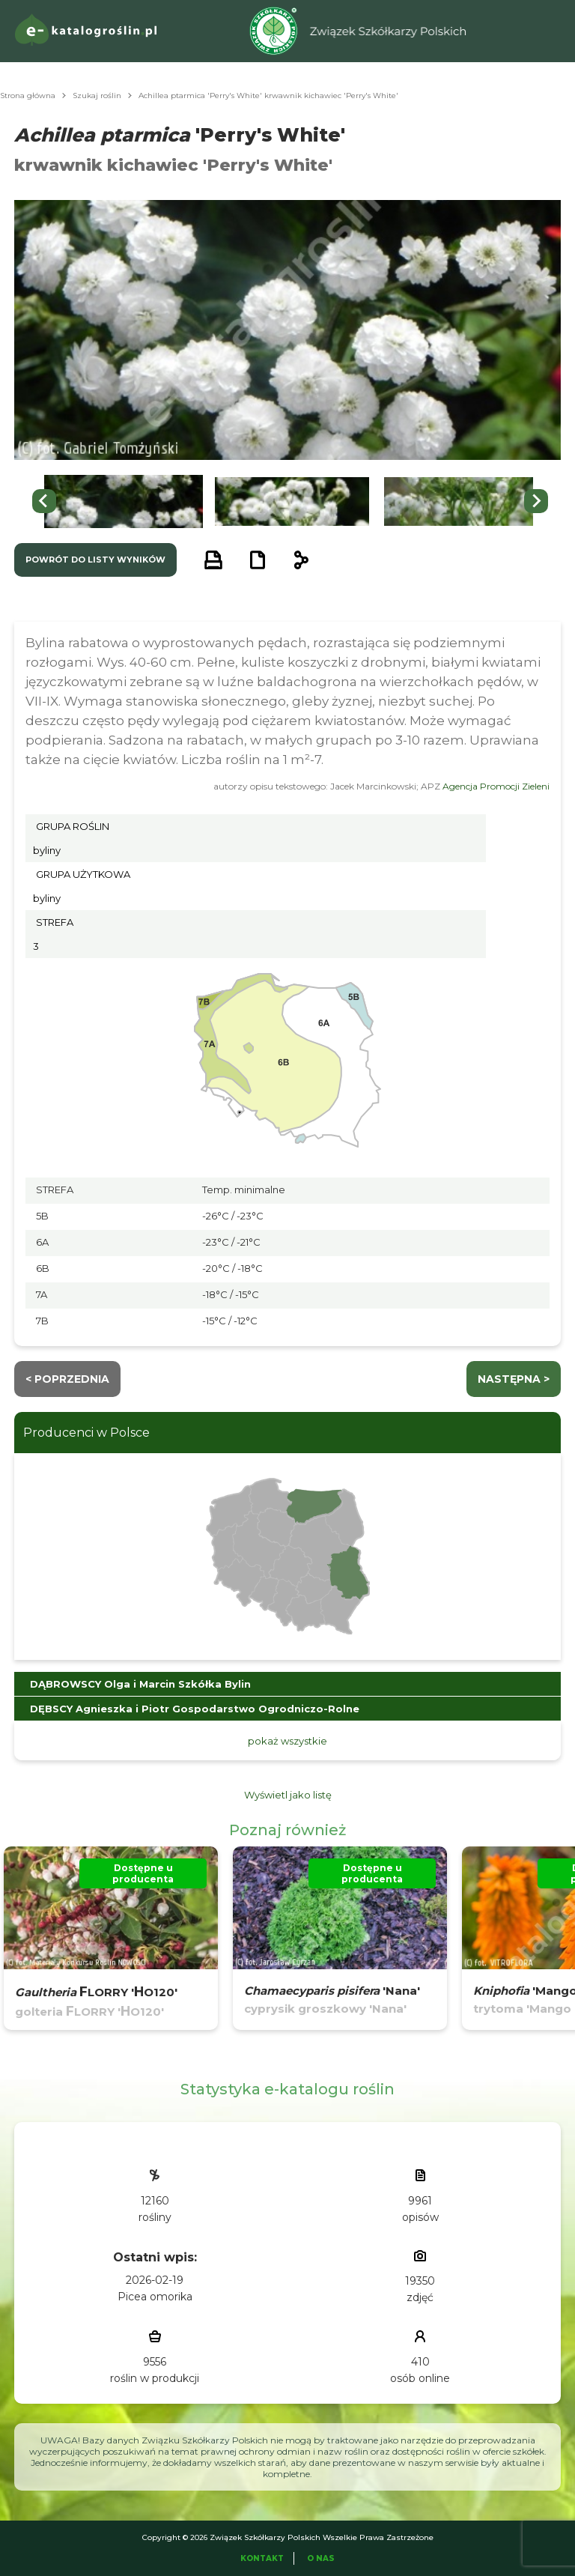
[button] (123, 501)
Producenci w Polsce (86, 1432)
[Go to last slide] (44, 501)
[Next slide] (536, 501)
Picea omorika (155, 2296)
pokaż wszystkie (287, 1741)
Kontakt (262, 2558)
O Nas (321, 2558)
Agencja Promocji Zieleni (496, 786)
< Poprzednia (67, 1379)
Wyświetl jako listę (288, 1795)
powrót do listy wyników (95, 559)
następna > (514, 1379)
